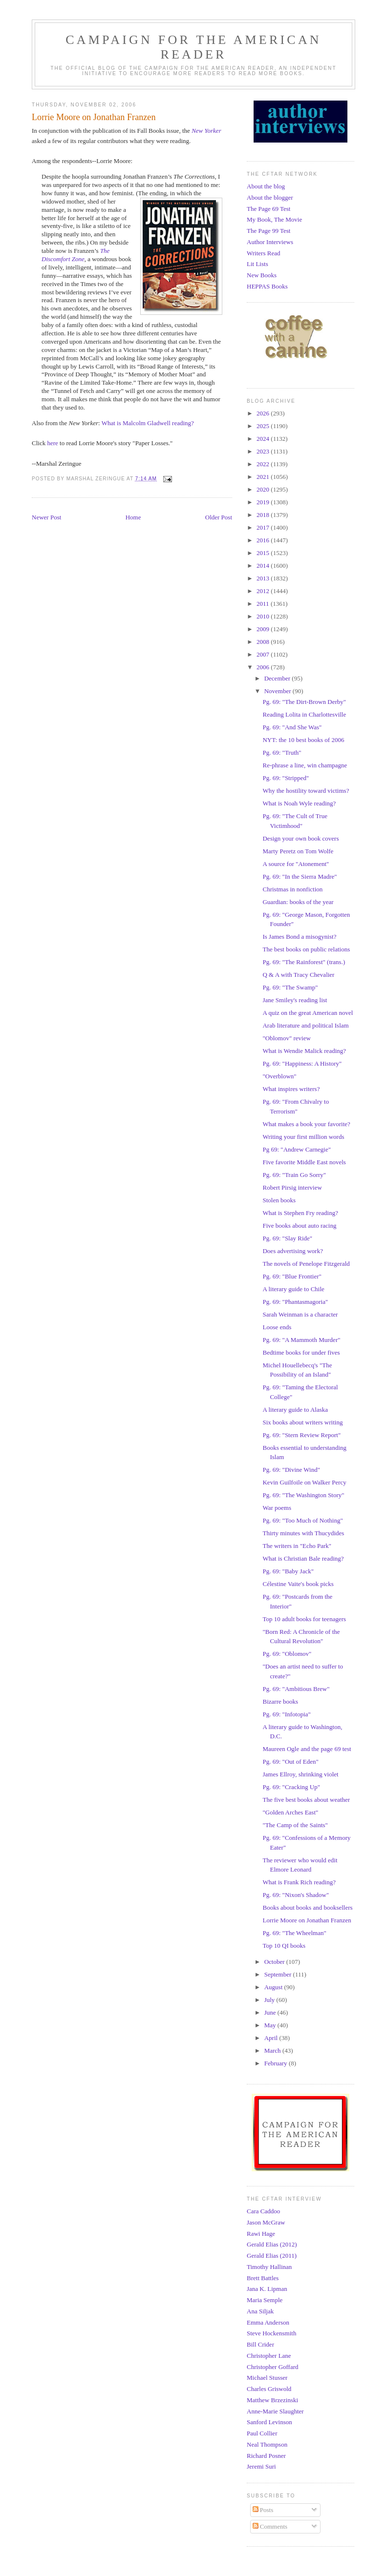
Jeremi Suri (261, 2466)
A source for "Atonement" (295, 863)
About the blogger (270, 197)
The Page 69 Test (268, 208)
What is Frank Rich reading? (298, 1882)
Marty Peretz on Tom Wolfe (297, 851)
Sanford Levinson (269, 2422)
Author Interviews (270, 242)
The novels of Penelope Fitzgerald (305, 1263)
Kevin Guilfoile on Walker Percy (304, 1482)
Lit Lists (257, 264)
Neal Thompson (267, 2444)
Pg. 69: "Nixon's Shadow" (295, 1894)
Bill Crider (260, 2344)
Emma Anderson (268, 2322)
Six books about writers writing (302, 1422)
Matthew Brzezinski (272, 2400)
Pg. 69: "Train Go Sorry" (294, 1174)
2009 (264, 629)
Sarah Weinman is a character (300, 1314)
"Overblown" (279, 1076)
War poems (276, 1507)
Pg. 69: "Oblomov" (286, 1653)
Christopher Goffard (273, 2366)
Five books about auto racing (299, 1225)
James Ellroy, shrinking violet (300, 1774)
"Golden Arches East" (290, 1812)
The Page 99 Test (268, 230)
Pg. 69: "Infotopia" (286, 1714)
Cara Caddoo (263, 2211)
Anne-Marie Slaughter (275, 2411)
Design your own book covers (300, 838)
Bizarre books (280, 1701)
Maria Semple (264, 2300)
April (271, 2037)
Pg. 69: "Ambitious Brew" (295, 1688)
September (278, 1974)
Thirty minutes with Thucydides (303, 1533)
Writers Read (263, 253)
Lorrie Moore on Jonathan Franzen (306, 1920)
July (270, 1999)
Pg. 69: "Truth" (281, 752)
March (273, 2050)
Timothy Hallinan (269, 2266)
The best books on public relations (306, 949)
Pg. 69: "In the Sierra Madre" (299, 876)
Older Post (218, 517)
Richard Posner (266, 2455)
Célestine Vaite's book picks (297, 1583)
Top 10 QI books (283, 1945)
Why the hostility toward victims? (305, 790)
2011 (264, 603)
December (278, 678)
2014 (264, 565)
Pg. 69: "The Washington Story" (303, 1495)
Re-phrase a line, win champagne (304, 765)
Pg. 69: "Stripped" (285, 778)
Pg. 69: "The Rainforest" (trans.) (303, 962)
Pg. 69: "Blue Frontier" (291, 1276)
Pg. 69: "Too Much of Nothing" (302, 1520)
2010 (264, 616)
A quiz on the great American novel (307, 1012)
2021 (264, 476)
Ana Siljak (260, 2311)
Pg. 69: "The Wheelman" (294, 1933)
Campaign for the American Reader (193, 47)
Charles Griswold (269, 2388)
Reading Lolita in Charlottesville (304, 714)
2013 (264, 578)
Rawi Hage (261, 2233)
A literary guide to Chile (293, 1289)
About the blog (266, 186)
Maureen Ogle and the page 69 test (306, 1748)
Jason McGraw (266, 2222)
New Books (262, 275)
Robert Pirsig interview (292, 1187)
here (52, 443)
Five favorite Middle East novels (303, 1162)
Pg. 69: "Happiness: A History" (302, 1063)
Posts (263, 2510)
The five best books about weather (306, 1799)
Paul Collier (262, 2433)
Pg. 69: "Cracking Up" (291, 1787)
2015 (264, 552)
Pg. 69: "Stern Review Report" (301, 1435)
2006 (264, 667)
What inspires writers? (291, 1088)
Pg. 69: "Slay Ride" (287, 1238)
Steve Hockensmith (271, 2333)
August (274, 1987)
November (278, 691)
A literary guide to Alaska (295, 1409)
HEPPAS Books (267, 286)
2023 (264, 451)
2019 (264, 502)
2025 (264, 426)
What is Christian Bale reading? (302, 1558)
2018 (264, 514)
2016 (264, 540)
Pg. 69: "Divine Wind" (291, 1469)
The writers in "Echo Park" (296, 1545)
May (271, 2025)
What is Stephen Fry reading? (300, 1212)
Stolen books (279, 1200)
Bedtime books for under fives (301, 1352)
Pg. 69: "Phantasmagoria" (295, 1301)
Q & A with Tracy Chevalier (298, 974)
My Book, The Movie (274, 219)
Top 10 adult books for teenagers (304, 1619)
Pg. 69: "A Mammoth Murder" (301, 1339)
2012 (264, 591)
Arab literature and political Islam (305, 1025)
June (271, 2012)
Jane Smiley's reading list (294, 1000)
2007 (264, 654)
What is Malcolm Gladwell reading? (148, 423)
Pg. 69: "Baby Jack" (288, 1571)
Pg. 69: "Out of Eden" (290, 1761)
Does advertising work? (292, 1251)
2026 (264, 413)
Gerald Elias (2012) (272, 2244)
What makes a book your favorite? (306, 1124)
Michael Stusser (267, 2377)
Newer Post (46, 517)
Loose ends (276, 1327)
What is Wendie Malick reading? (304, 1050)
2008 (264, 641)
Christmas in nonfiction (292, 889)
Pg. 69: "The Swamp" (290, 987)
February (276, 2063)
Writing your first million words (303, 1136)
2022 (264, 464)
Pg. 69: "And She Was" (292, 727)
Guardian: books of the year (297, 902)
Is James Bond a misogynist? (299, 936)
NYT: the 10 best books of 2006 (303, 739)
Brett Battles (263, 2278)
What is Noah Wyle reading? (299, 803)
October (275, 1961)
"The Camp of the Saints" (294, 1825)
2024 (264, 438)
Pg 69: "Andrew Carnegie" (296, 1149)
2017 (264, 527)
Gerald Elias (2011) (272, 2255)
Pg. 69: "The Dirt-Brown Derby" (304, 701)
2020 (264, 489)
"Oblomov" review (286, 1038)
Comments (270, 2526)
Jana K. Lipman (267, 2288)
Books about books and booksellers (307, 1907)
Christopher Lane (269, 2355)
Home (133, 517)
